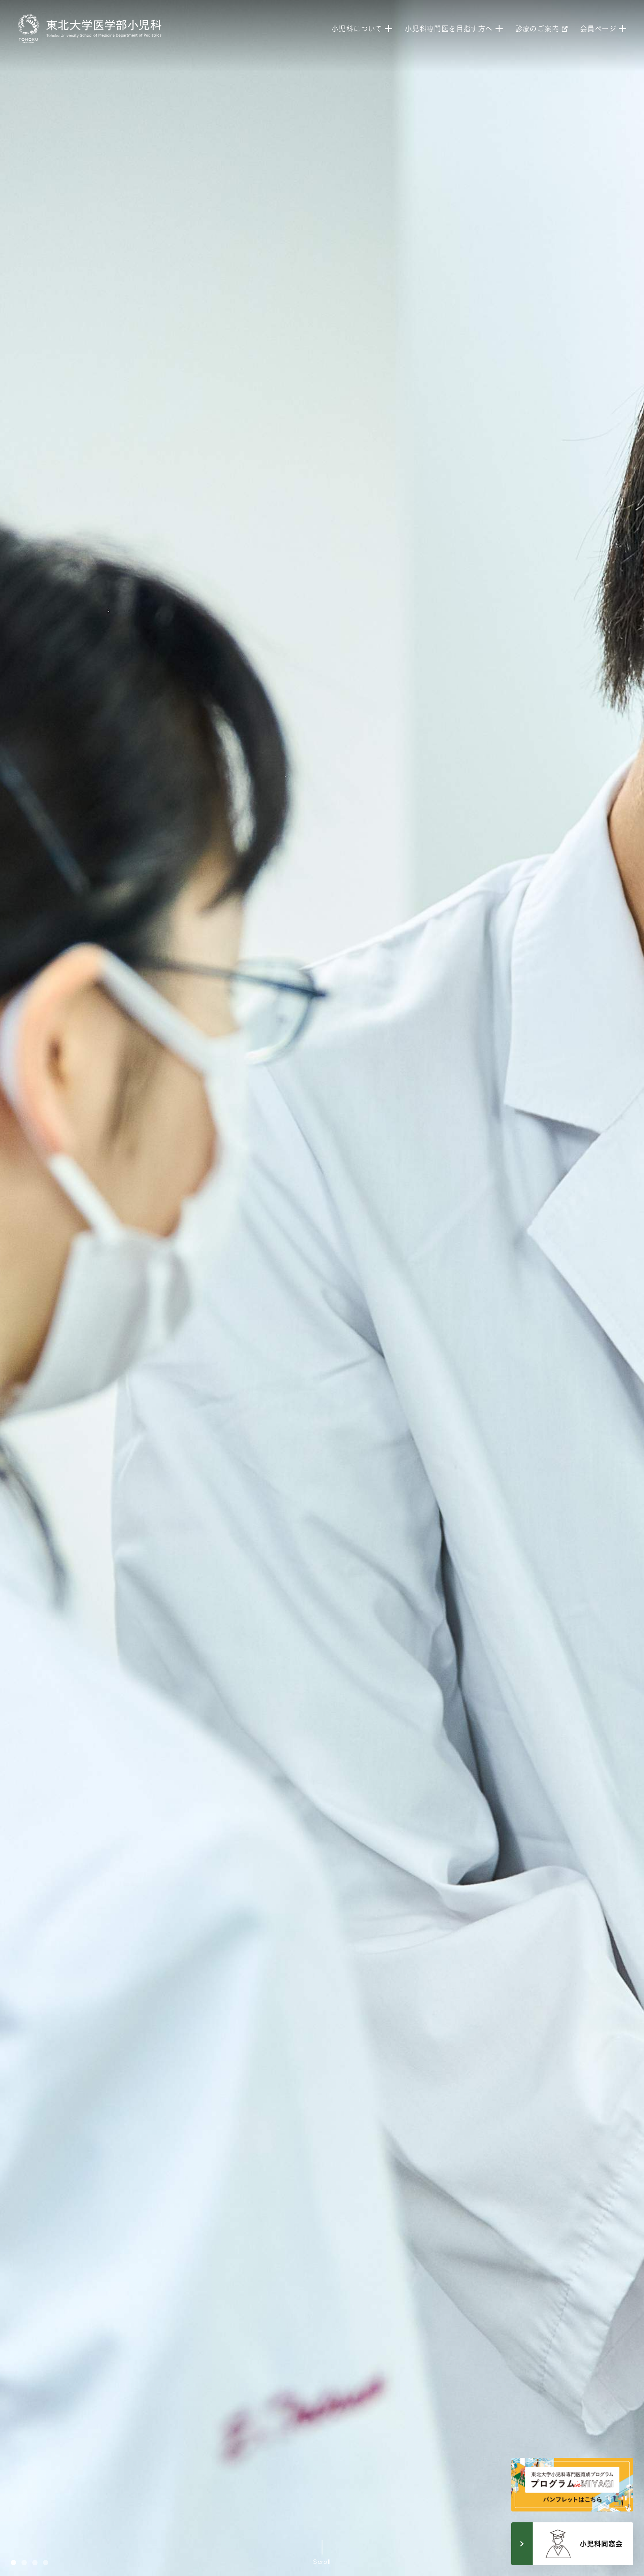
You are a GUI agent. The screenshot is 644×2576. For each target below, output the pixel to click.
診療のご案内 (541, 28)
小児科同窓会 (583, 2543)
